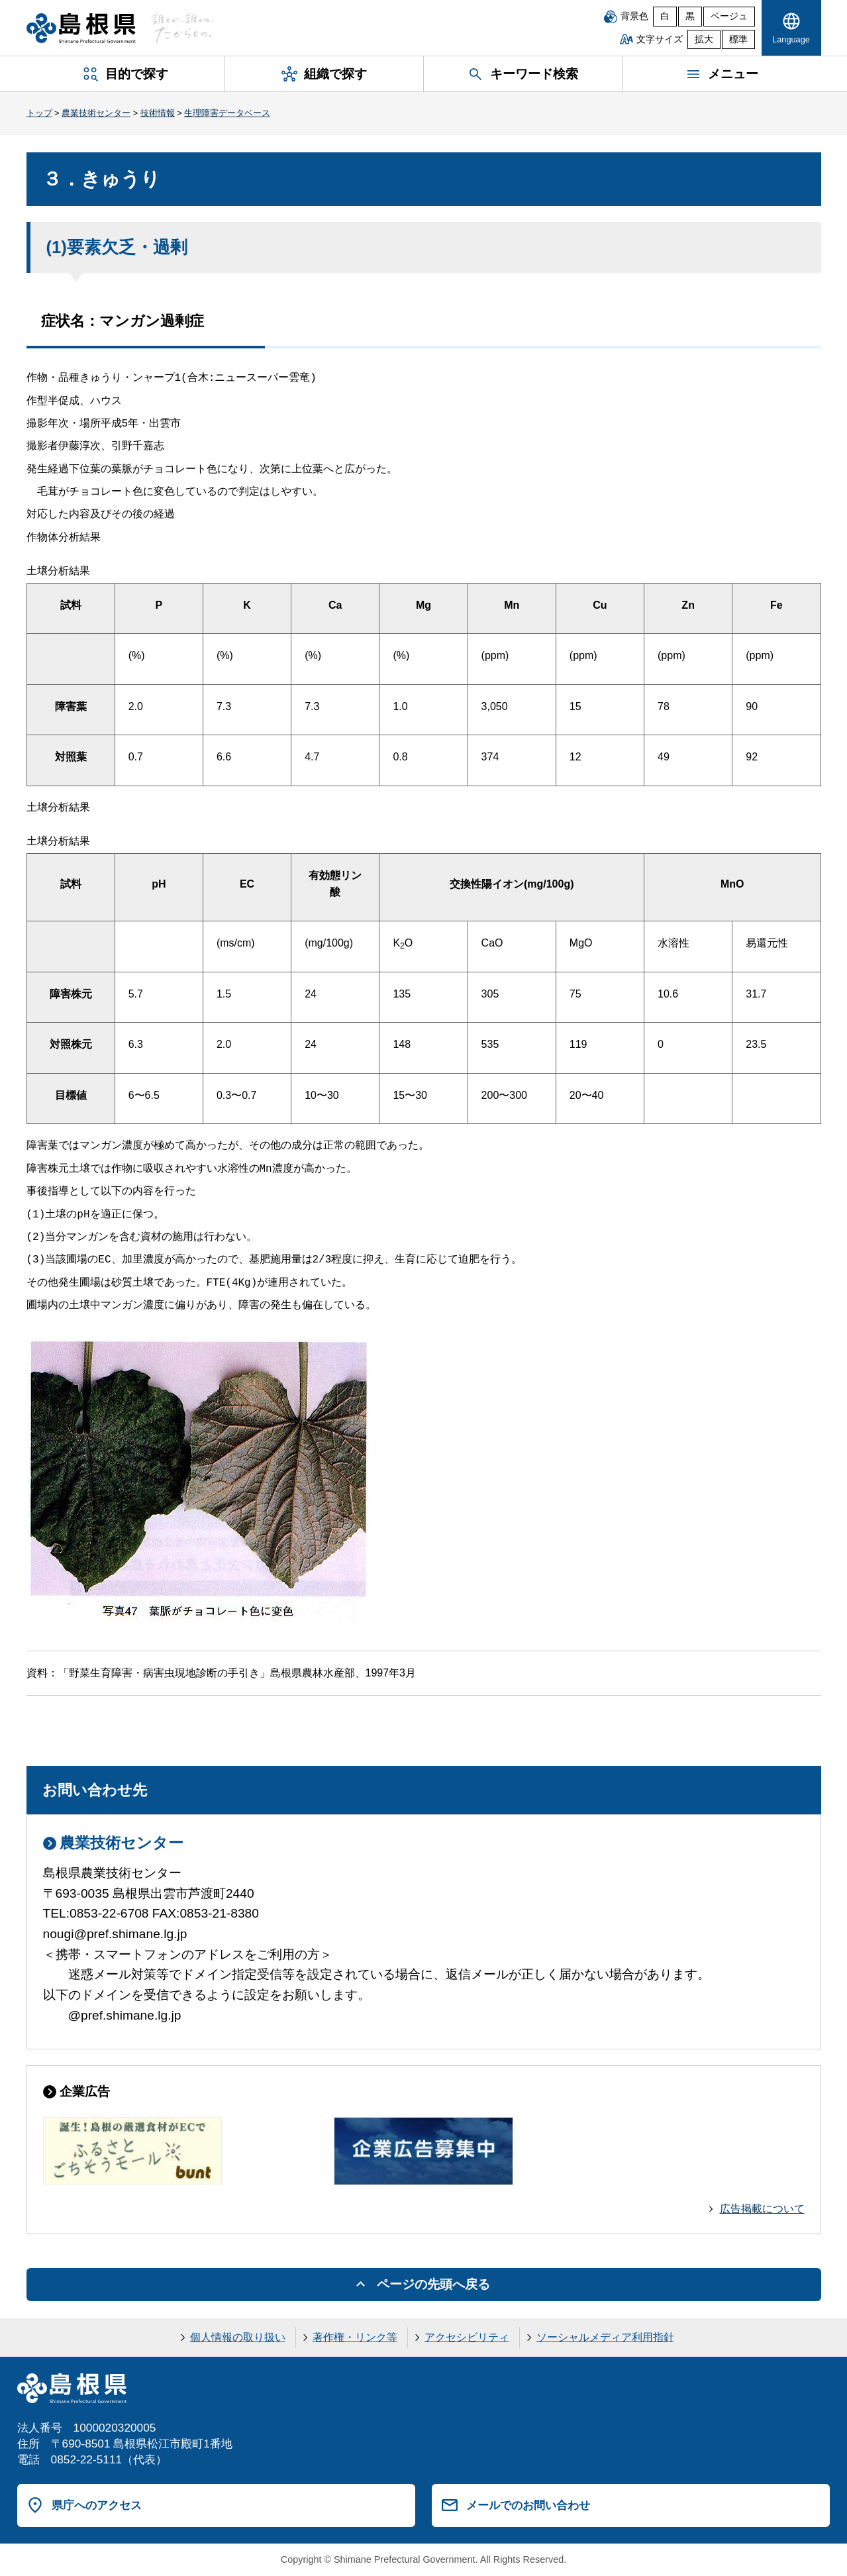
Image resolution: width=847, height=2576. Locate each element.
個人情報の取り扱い (237, 2337)
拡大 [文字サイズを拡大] (704, 39)
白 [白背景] (665, 16)
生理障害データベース (227, 113)
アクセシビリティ (466, 2337)
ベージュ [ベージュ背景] (729, 16)
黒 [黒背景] (690, 16)
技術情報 (157, 113)
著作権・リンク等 (355, 2337)
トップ (39, 113)
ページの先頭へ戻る (433, 2284)
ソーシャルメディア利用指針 (605, 2337)
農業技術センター (96, 113)
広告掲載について (762, 2208)
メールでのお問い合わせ (528, 2505)
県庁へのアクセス (97, 2505)
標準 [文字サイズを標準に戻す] (738, 39)
